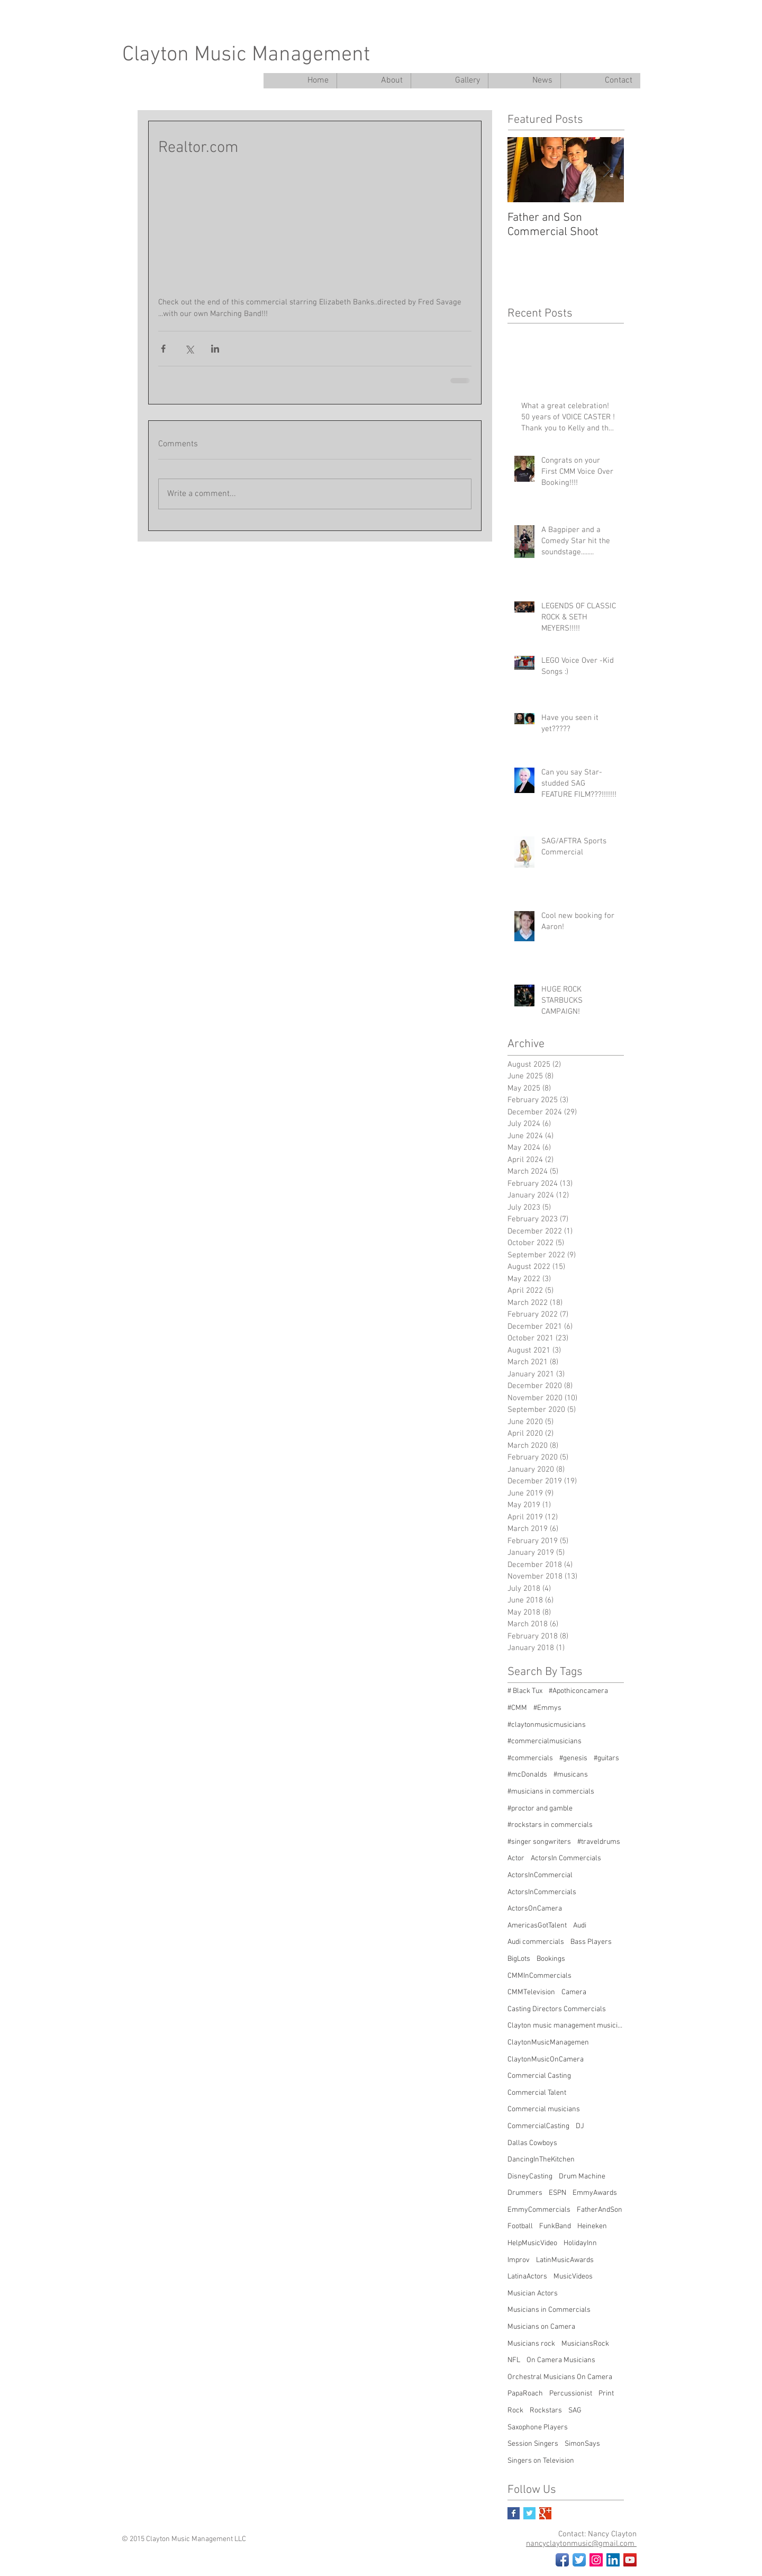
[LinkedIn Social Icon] (613, 2559)
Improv (518, 2260)
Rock (515, 2410)
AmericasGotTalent (537, 1925)
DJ (580, 2126)
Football (520, 2226)
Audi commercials (535, 1942)
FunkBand (555, 2226)
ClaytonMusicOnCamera (545, 2059)
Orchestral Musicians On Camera (559, 2377)
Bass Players (591, 1942)
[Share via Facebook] (163, 349)
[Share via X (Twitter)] (189, 349)
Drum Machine (582, 2176)
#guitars (606, 1758)
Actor (515, 1858)
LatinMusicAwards (565, 2260)
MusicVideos (573, 2276)
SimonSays (582, 2443)
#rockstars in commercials (550, 1825)
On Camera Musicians (561, 2360)
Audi (579, 1925)
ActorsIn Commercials (566, 1858)
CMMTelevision (531, 1992)
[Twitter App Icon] (579, 2559)
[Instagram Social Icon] (596, 2559)
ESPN (557, 2192)
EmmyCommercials (538, 2209)
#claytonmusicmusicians (546, 1725)
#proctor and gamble (540, 1808)
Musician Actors (532, 2293)
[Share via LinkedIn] (215, 349)
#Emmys (547, 1708)
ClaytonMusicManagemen (548, 2042)
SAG (575, 2410)
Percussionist (570, 2393)
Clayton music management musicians (565, 2025)
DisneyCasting (529, 2176)
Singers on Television (540, 2460)
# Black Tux (524, 1691)
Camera (573, 1992)
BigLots (518, 1958)
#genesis (573, 1758)
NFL (513, 2360)
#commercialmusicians (544, 1741)
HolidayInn (580, 2243)
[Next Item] (607, 169)
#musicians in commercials (550, 1791)
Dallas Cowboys (532, 2143)
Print (606, 2393)
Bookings (551, 1958)
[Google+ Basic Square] (545, 2513)
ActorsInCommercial (540, 1875)
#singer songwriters (539, 1842)
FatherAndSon (599, 2209)
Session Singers (532, 2443)
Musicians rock (531, 2343)
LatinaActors (527, 2276)
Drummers (524, 2192)
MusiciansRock (585, 2343)
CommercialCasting (538, 2126)
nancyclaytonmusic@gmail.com (581, 2543)
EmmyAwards (595, 2192)
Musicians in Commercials (549, 2309)
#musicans (571, 1774)
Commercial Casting (539, 2075)
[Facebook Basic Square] (513, 2513)
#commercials (530, 1758)
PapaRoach (525, 2393)
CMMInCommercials (539, 1975)
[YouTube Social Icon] (630, 2559)
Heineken (592, 2226)
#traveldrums (598, 1842)
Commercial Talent (536, 2092)
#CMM (517, 1708)
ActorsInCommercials (541, 1892)
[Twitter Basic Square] (529, 2513)
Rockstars (546, 2410)
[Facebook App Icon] (562, 2559)
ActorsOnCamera (534, 1908)
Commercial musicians (543, 2109)
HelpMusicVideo (532, 2243)
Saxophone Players (537, 2427)
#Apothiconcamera (578, 1691)
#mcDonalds (527, 1774)
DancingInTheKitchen (541, 2159)
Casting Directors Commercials (556, 2009)
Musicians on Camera (541, 2326)
